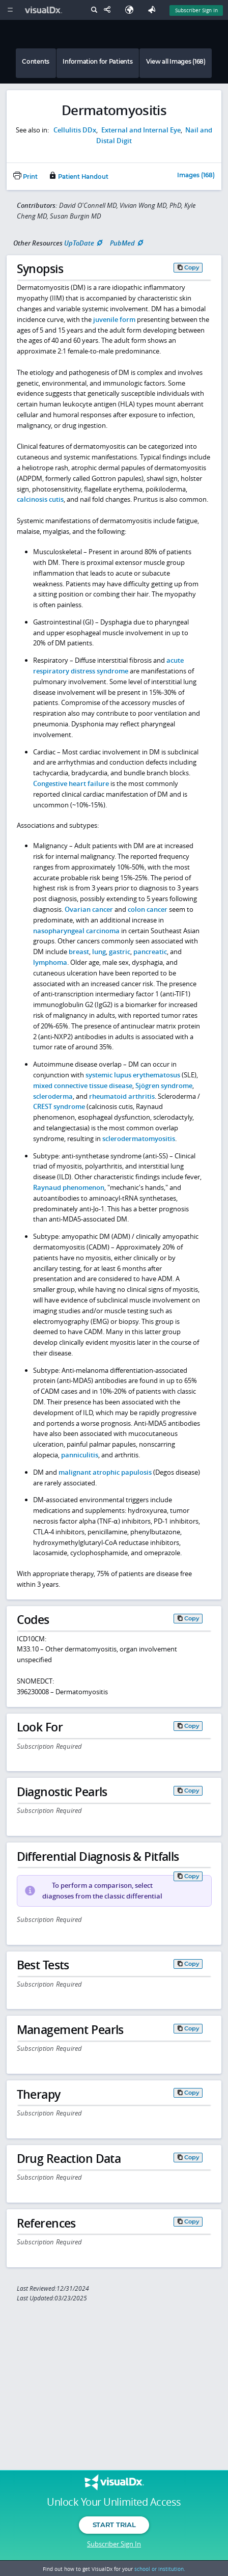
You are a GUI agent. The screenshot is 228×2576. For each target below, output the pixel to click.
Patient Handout (78, 176)
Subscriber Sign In (114, 2543)
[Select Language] (132, 10)
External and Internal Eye (141, 129)
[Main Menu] (10, 10)
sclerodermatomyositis (138, 1138)
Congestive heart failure (71, 783)
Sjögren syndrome (163, 1085)
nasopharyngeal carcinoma (76, 930)
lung (99, 951)
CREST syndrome (59, 1106)
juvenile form (114, 319)
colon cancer (147, 909)
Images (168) (196, 176)
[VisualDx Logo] (45, 10)
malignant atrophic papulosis (105, 1472)
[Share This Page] (109, 10)
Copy (192, 267)
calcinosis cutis (40, 499)
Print (25, 176)
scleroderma (53, 1096)
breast (79, 951)
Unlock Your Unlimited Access (114, 2502)
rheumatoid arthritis (122, 1096)
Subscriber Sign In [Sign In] (196, 10)
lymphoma (50, 962)
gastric (119, 951)
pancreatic (150, 951)
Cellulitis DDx (74, 129)
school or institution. (159, 2568)
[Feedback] (153, 10)
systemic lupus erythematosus (133, 1074)
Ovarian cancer (89, 909)
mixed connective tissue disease (82, 1085)
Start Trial (114, 2524)
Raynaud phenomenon (68, 1187)
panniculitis (79, 1454)
